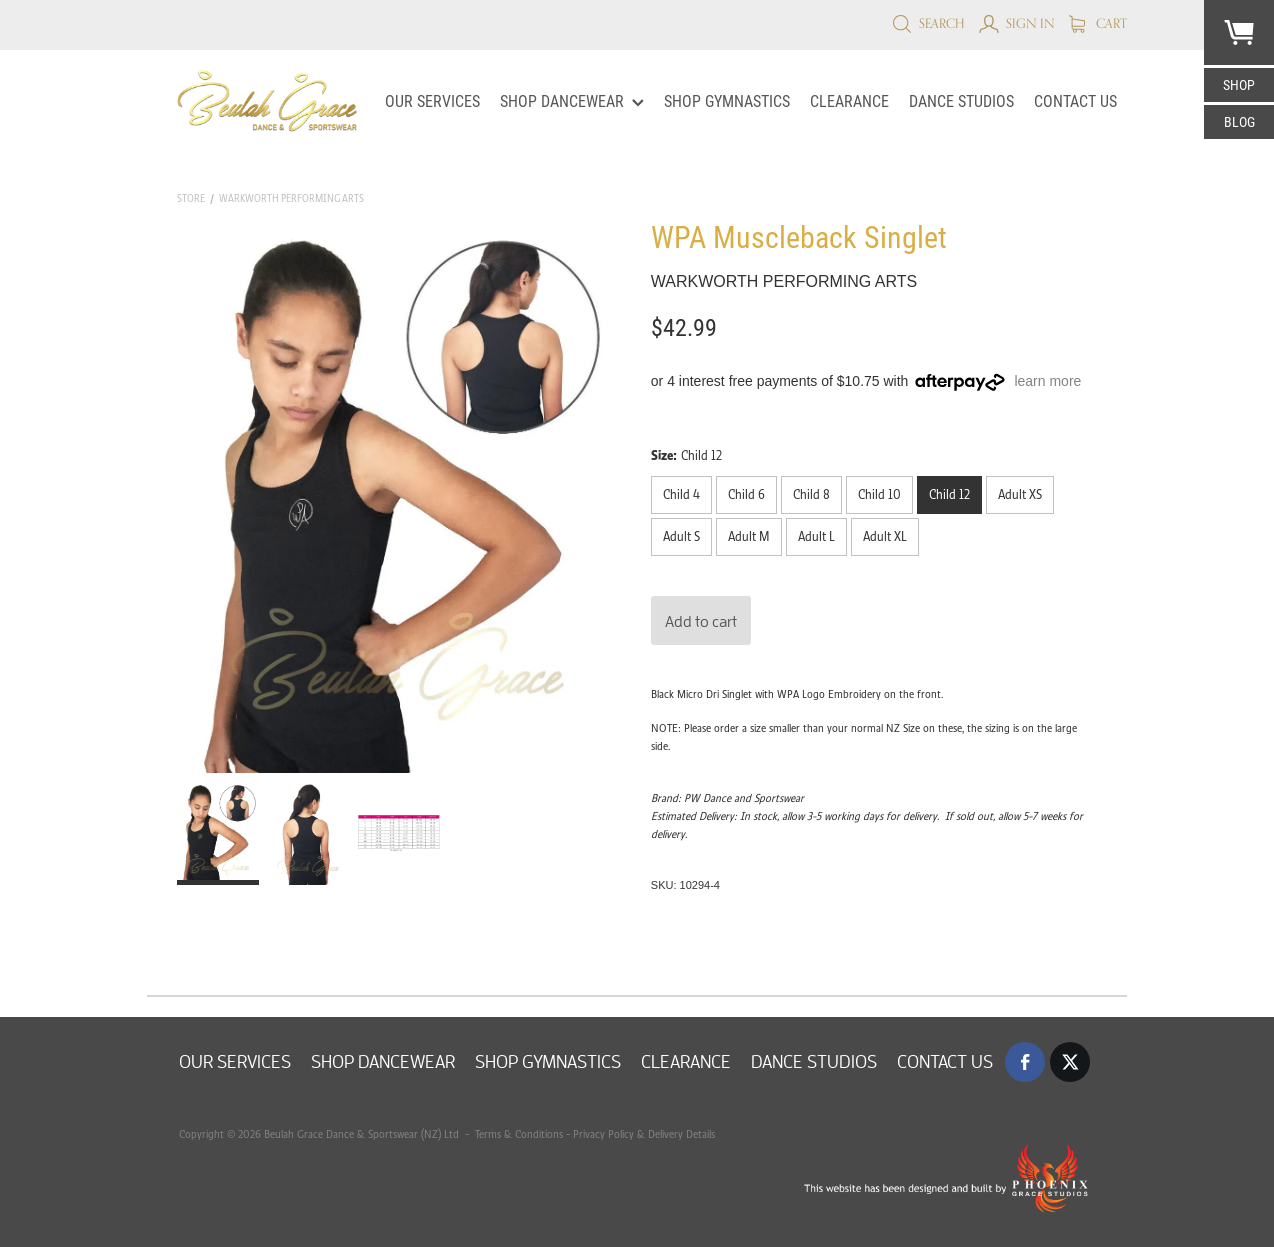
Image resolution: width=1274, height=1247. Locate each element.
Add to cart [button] (701, 621)
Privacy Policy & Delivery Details (644, 1134)
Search (928, 23)
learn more (1047, 381)
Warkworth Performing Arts (291, 198)
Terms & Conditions (517, 1134)
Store (191, 198)
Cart (1098, 23)
